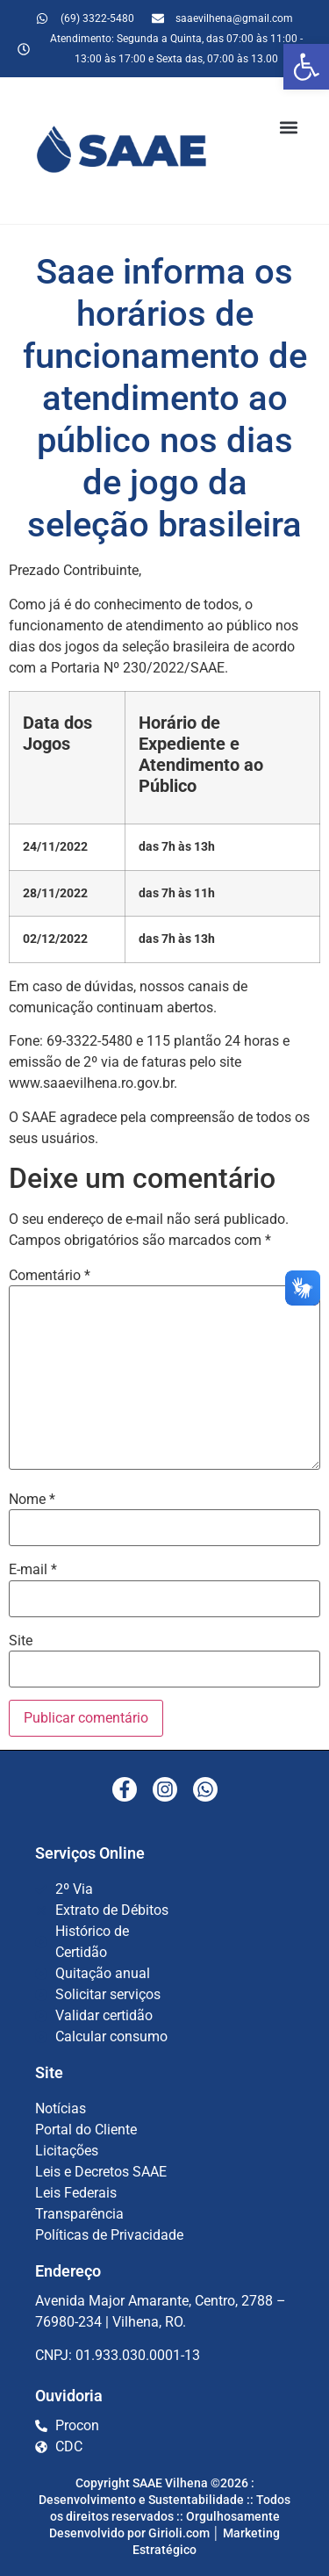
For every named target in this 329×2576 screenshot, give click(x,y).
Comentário (49, 1276)
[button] (306, 67)
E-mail (33, 1570)
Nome (32, 1500)
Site (20, 1641)
